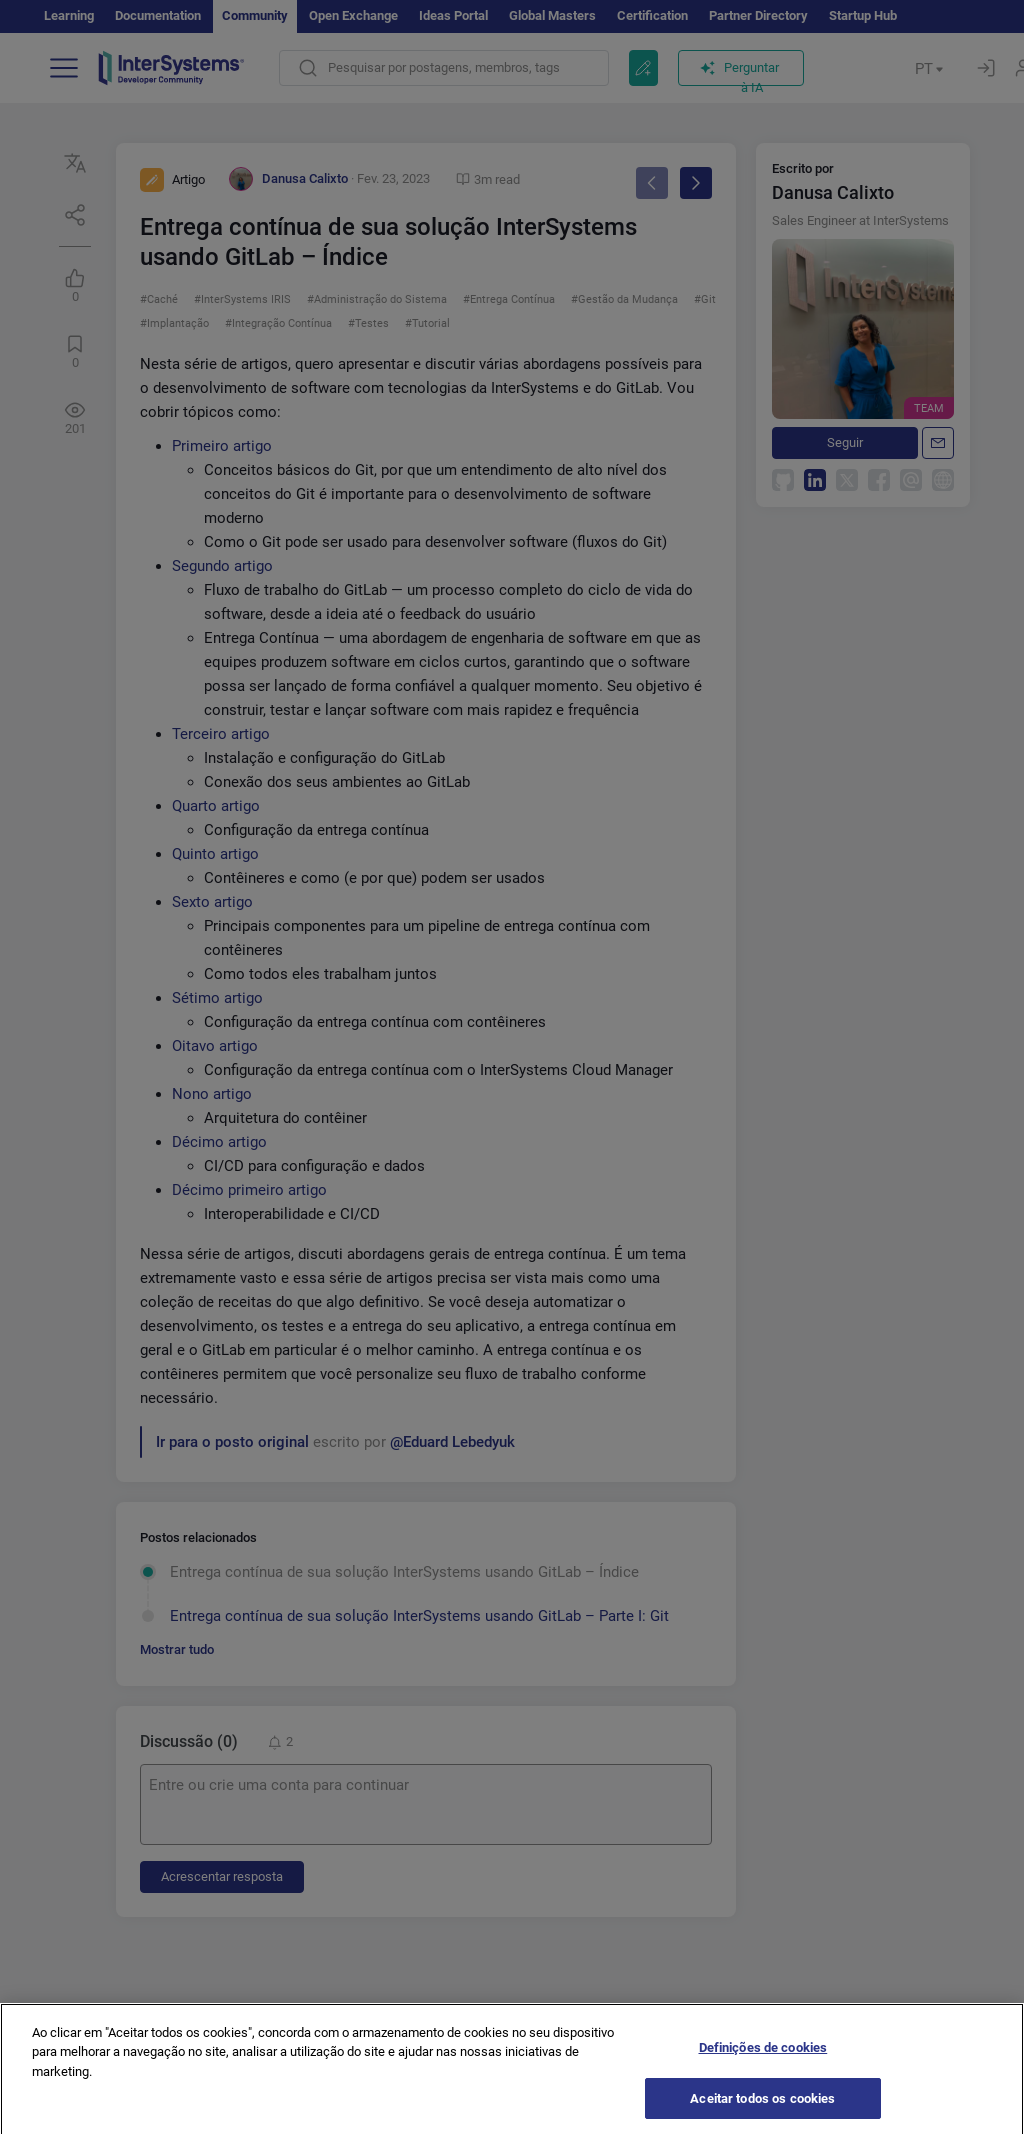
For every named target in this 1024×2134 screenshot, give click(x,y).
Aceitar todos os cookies (762, 2104)
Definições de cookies (763, 2053)
